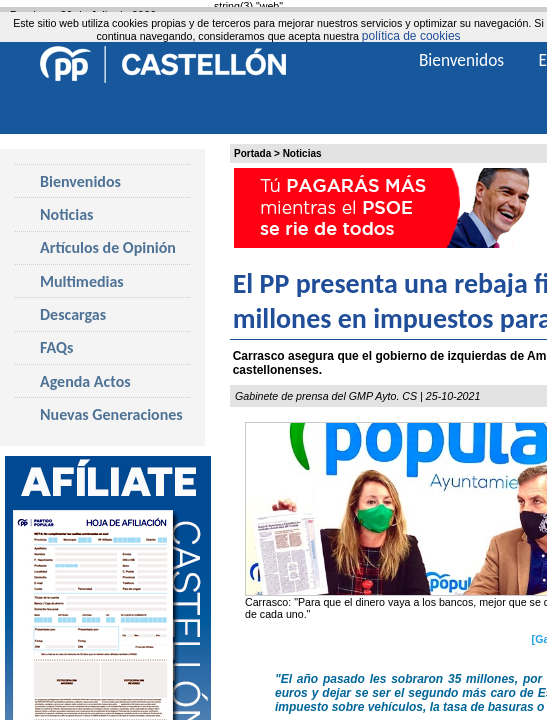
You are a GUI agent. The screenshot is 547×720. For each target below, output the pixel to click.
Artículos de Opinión (108, 247)
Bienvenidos (80, 181)
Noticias (302, 153)
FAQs (56, 347)
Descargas (73, 314)
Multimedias (82, 281)
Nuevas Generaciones (111, 414)
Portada (252, 153)
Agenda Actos (85, 381)
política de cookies (411, 36)
